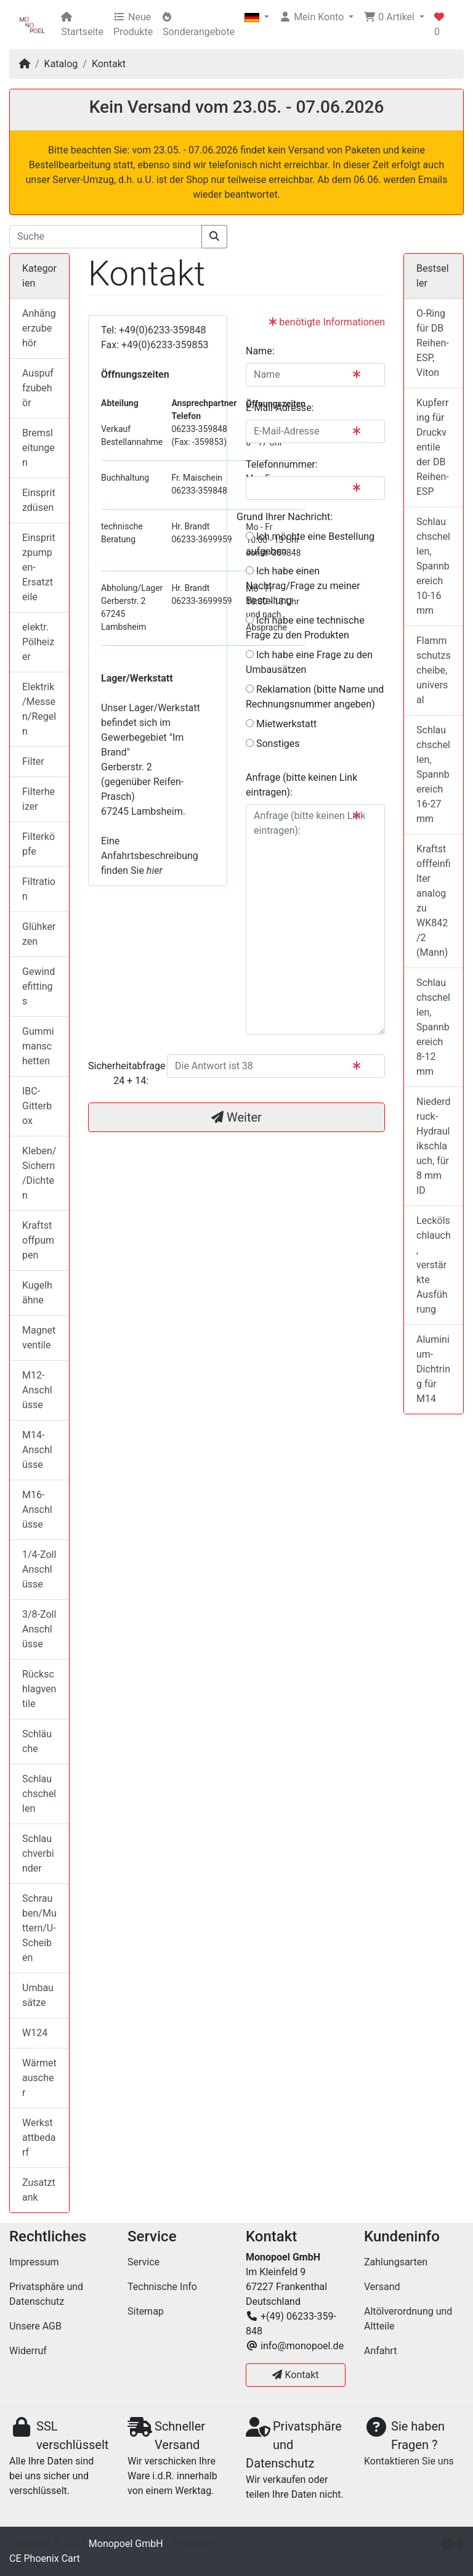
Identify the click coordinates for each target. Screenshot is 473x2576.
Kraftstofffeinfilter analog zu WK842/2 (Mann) (433, 900)
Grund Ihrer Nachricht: (284, 517)
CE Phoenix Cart (44, 2558)
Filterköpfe (38, 844)
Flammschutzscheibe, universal (433, 670)
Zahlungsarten (395, 2262)
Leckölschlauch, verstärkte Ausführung (433, 1265)
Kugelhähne (37, 1292)
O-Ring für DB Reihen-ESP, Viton (432, 343)
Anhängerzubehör (39, 328)
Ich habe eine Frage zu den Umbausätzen (309, 662)
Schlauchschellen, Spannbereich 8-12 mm (433, 1027)
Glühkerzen (38, 934)
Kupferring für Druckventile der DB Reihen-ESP (432, 447)
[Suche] (105, 236)
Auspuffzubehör (38, 388)
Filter (33, 761)
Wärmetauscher (39, 2077)
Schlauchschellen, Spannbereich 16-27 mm (433, 774)
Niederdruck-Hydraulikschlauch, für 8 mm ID (433, 1146)
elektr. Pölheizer (38, 641)
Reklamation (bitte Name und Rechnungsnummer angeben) (315, 696)
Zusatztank (38, 2190)
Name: (260, 351)
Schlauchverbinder (38, 1853)
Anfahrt (380, 2351)
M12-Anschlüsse (37, 1390)
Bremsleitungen (38, 447)
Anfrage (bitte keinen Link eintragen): (301, 785)
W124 (34, 2033)
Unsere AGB (35, 2326)
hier (155, 870)
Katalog (61, 64)
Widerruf (28, 2351)
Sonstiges (273, 743)
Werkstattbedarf (38, 2137)
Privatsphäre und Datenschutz (46, 2294)
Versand (382, 2287)
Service (143, 2262)
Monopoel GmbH (126, 2544)
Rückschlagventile (39, 1689)
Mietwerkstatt (281, 724)
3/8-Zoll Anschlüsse (39, 1629)
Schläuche (37, 1741)
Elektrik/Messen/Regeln (39, 709)
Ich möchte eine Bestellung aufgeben (310, 544)
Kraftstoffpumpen (38, 1240)
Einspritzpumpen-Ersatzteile (38, 567)
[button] (257, 17)
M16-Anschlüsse (37, 1509)
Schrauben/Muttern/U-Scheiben (39, 1928)
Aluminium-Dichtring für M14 (433, 1369)
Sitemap (145, 2311)
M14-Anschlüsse (37, 1449)
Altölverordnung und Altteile (408, 2318)
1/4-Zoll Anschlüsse (39, 1569)
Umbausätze (38, 1995)
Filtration (38, 889)
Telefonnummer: (282, 464)
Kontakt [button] (295, 2375)
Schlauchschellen (39, 1793)
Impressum (34, 2262)
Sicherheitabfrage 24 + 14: (123, 1073)
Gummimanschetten (38, 1046)
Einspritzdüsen (38, 500)
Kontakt (109, 64)
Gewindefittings (38, 986)
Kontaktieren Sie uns (409, 2461)
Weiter (236, 1117)
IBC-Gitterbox (37, 1106)
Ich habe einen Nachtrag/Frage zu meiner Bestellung (303, 585)
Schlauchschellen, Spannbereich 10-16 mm (433, 566)
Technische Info (162, 2287)
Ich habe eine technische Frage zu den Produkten (305, 627)
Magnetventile (38, 1337)
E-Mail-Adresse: (279, 408)
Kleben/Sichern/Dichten (39, 1173)
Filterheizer (38, 799)
